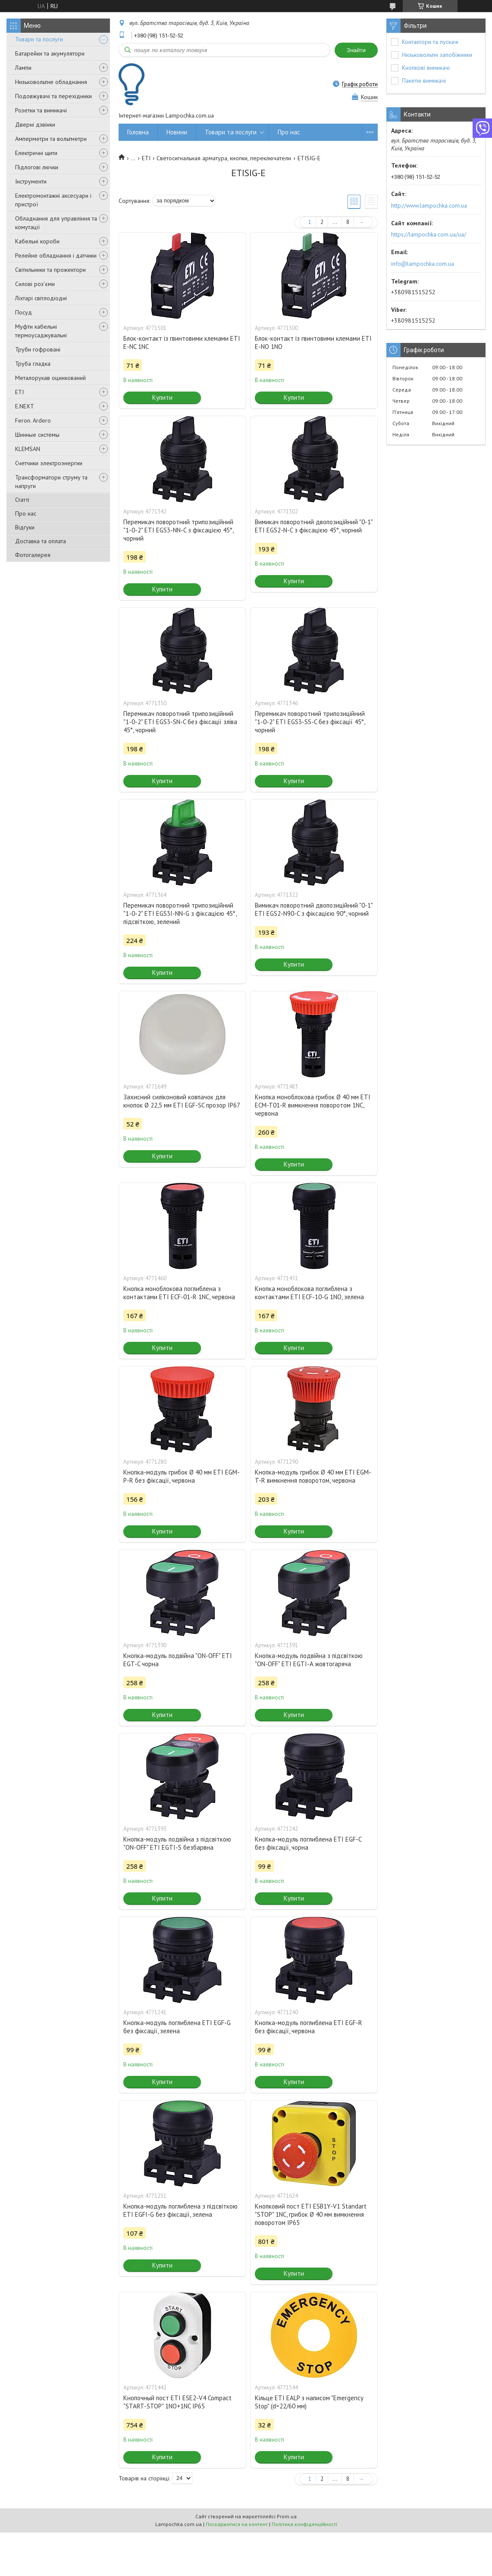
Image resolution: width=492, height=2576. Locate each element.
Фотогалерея (32, 555)
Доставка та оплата (40, 541)
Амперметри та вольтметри (51, 139)
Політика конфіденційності (304, 2524)
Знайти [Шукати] (356, 50)
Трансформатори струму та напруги (51, 481)
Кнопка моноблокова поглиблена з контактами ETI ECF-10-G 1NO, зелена (309, 1293)
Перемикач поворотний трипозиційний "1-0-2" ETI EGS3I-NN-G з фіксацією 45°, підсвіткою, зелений (179, 913)
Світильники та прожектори (50, 270)
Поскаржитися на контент (237, 2524)
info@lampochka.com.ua (422, 264)
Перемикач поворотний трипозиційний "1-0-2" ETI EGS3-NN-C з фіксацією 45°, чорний (178, 530)
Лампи (23, 68)
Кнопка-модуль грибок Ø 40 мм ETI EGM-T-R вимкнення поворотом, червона (313, 1476)
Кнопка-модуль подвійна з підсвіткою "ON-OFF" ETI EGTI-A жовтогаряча (309, 1660)
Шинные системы (37, 435)
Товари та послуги (39, 39)
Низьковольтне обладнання (51, 82)
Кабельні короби (37, 241)
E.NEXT (24, 406)
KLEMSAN (27, 449)
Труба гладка (32, 363)
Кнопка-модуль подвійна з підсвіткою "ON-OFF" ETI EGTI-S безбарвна (177, 1843)
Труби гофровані (37, 349)
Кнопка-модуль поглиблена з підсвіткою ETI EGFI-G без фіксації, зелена (180, 2210)
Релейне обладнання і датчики (56, 255)
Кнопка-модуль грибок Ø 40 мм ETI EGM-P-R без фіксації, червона (181, 1476)
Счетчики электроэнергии (48, 463)
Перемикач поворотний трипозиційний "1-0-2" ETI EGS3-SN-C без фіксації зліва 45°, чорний (180, 721)
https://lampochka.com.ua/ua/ (428, 234)
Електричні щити (36, 153)
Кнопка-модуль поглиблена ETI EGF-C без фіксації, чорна (308, 1843)
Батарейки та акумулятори (50, 53)
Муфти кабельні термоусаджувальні (41, 331)
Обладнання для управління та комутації (56, 223)
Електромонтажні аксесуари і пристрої (53, 200)
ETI (19, 392)
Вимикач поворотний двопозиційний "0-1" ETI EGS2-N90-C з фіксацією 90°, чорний (314, 909)
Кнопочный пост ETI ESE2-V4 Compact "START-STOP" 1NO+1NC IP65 (177, 2402)
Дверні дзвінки (35, 124)
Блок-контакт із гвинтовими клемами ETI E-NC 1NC (181, 342)
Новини (176, 132)
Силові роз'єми (35, 284)
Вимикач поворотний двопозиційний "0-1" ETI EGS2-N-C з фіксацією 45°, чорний (314, 526)
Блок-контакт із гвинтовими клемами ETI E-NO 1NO (313, 342)
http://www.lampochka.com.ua (429, 205)
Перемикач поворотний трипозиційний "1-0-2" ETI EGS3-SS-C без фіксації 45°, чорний (310, 721)
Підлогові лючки (36, 167)
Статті (22, 500)
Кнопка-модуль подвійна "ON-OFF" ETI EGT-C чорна (177, 1660)
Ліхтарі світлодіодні (41, 298)
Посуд (23, 312)
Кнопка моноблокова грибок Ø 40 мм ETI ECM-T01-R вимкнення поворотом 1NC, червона (312, 1105)
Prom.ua (287, 2516)
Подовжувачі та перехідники (53, 96)
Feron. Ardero (33, 420)
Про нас (25, 513)
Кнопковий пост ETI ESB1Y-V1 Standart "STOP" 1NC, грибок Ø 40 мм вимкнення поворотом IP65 (311, 2214)
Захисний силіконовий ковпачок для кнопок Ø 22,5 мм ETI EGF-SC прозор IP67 (181, 1101)
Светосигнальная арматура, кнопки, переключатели (224, 158)
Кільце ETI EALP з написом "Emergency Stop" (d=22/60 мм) (309, 2402)
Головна (138, 132)
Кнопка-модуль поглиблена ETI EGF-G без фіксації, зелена (177, 2027)
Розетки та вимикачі (41, 110)
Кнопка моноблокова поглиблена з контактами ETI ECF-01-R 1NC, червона (179, 1293)
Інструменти (31, 181)
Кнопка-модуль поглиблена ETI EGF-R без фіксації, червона (308, 2027)
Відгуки (24, 527)
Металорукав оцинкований (50, 378)
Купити (162, 397)
